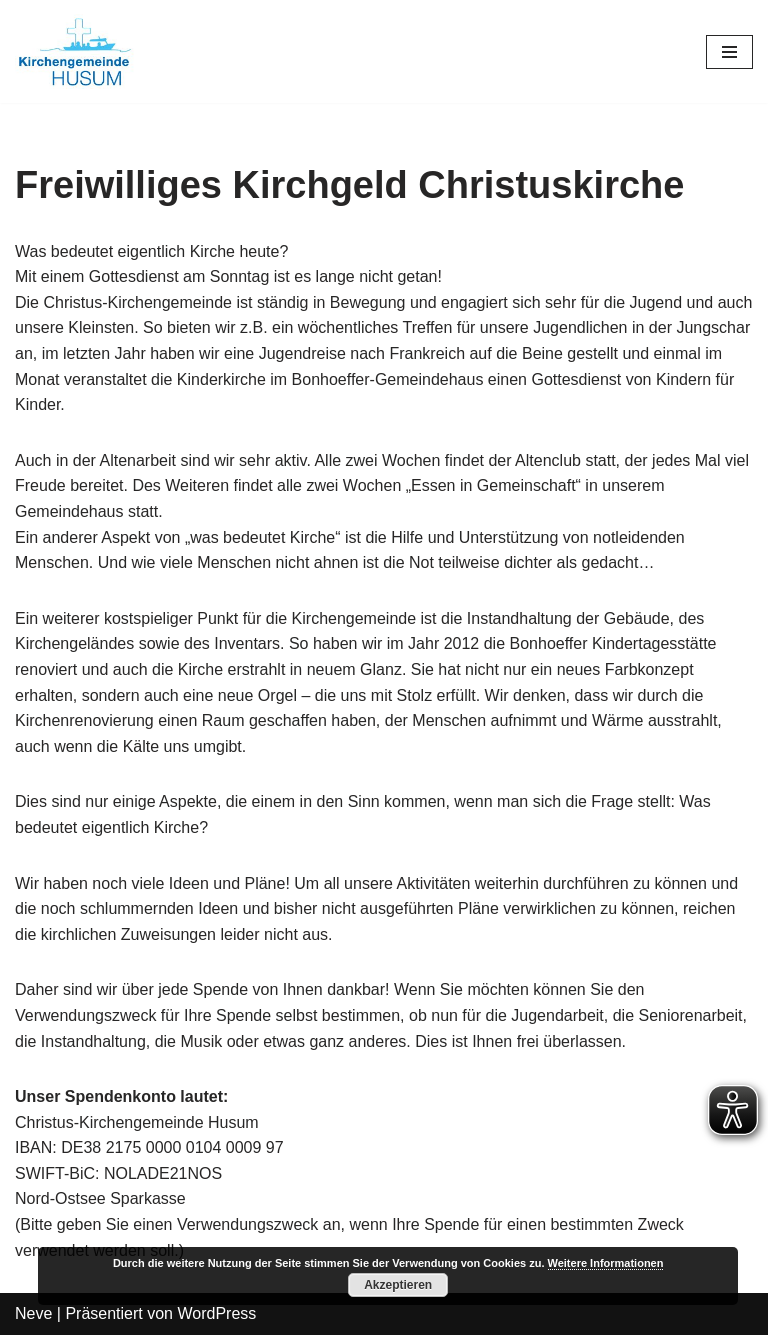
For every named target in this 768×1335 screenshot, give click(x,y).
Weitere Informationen (606, 1263)
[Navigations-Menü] (729, 52)
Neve (33, 1313)
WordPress (216, 1313)
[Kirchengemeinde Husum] (75, 51)
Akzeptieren (398, 1285)
